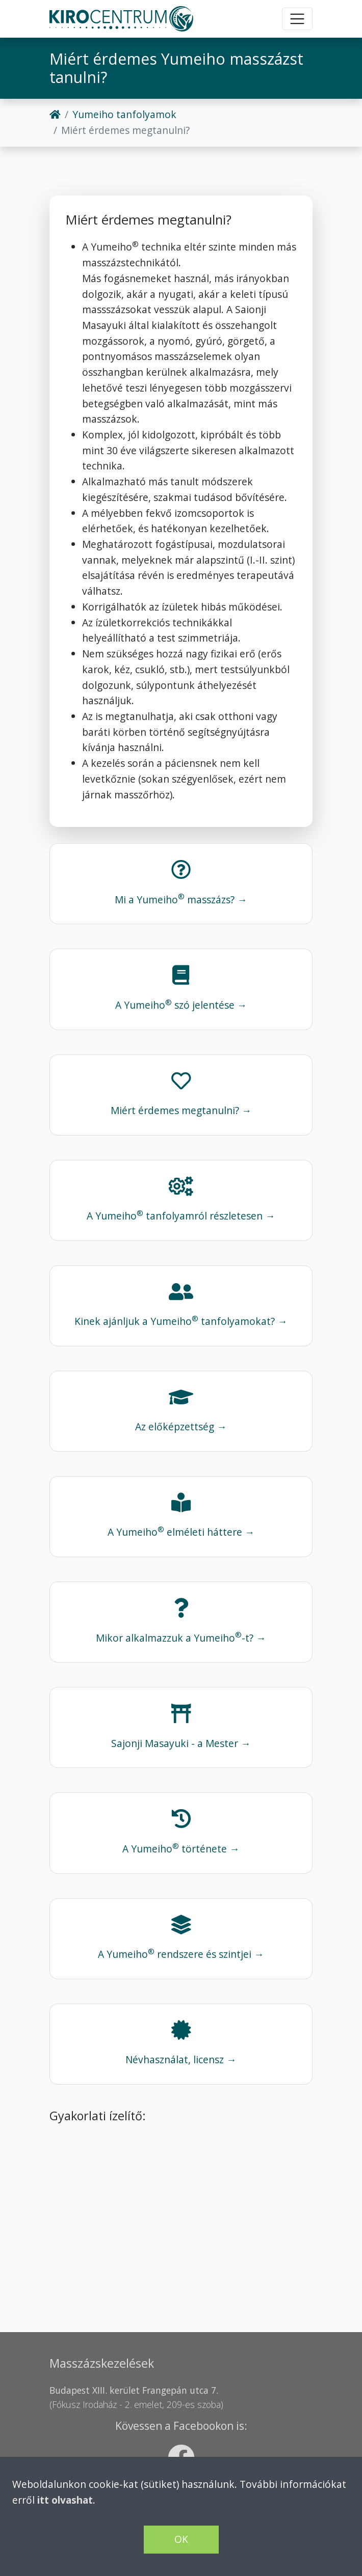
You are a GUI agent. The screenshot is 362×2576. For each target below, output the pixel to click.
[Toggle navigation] (297, 19)
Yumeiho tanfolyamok (124, 114)
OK (181, 2539)
